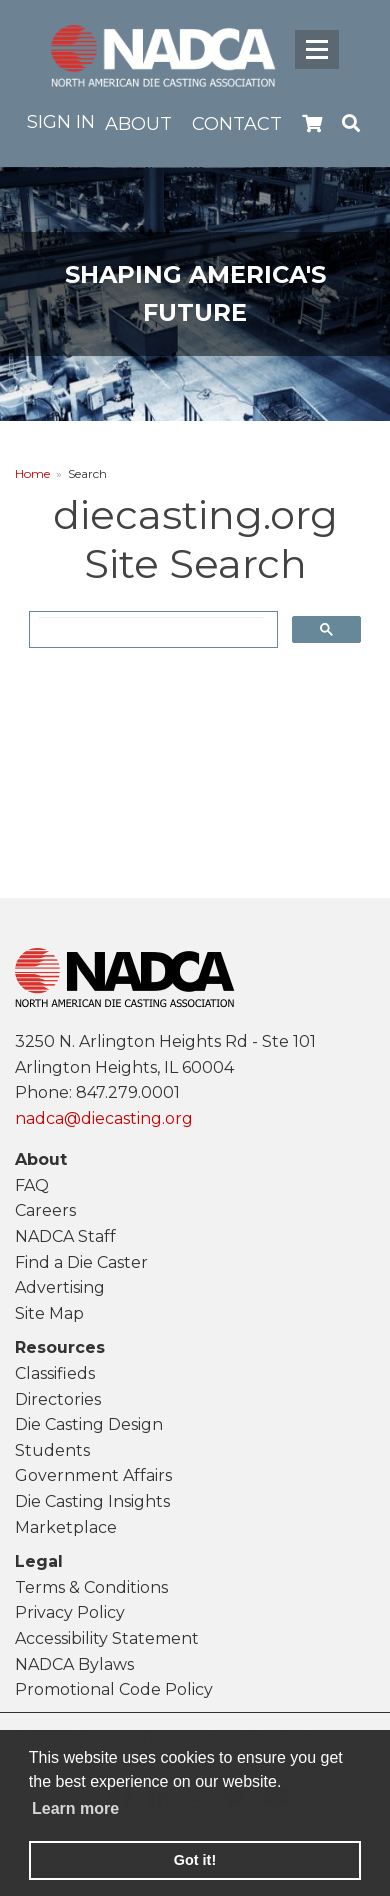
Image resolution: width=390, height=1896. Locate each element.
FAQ (32, 1185)
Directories (58, 1399)
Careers (45, 1210)
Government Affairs (93, 1475)
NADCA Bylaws (74, 1664)
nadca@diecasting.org (104, 1118)
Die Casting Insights (92, 1501)
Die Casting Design (89, 1424)
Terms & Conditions (91, 1587)
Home (32, 473)
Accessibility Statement (107, 1638)
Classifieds (55, 1373)
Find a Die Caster (81, 1262)
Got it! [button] (195, 1860)
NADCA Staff (65, 1236)
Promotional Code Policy (114, 1689)
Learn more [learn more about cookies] (75, 1808)
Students (52, 1450)
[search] (151, 630)
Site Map (49, 1313)
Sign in (61, 122)
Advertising (60, 1287)
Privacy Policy (70, 1612)
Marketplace (66, 1527)
